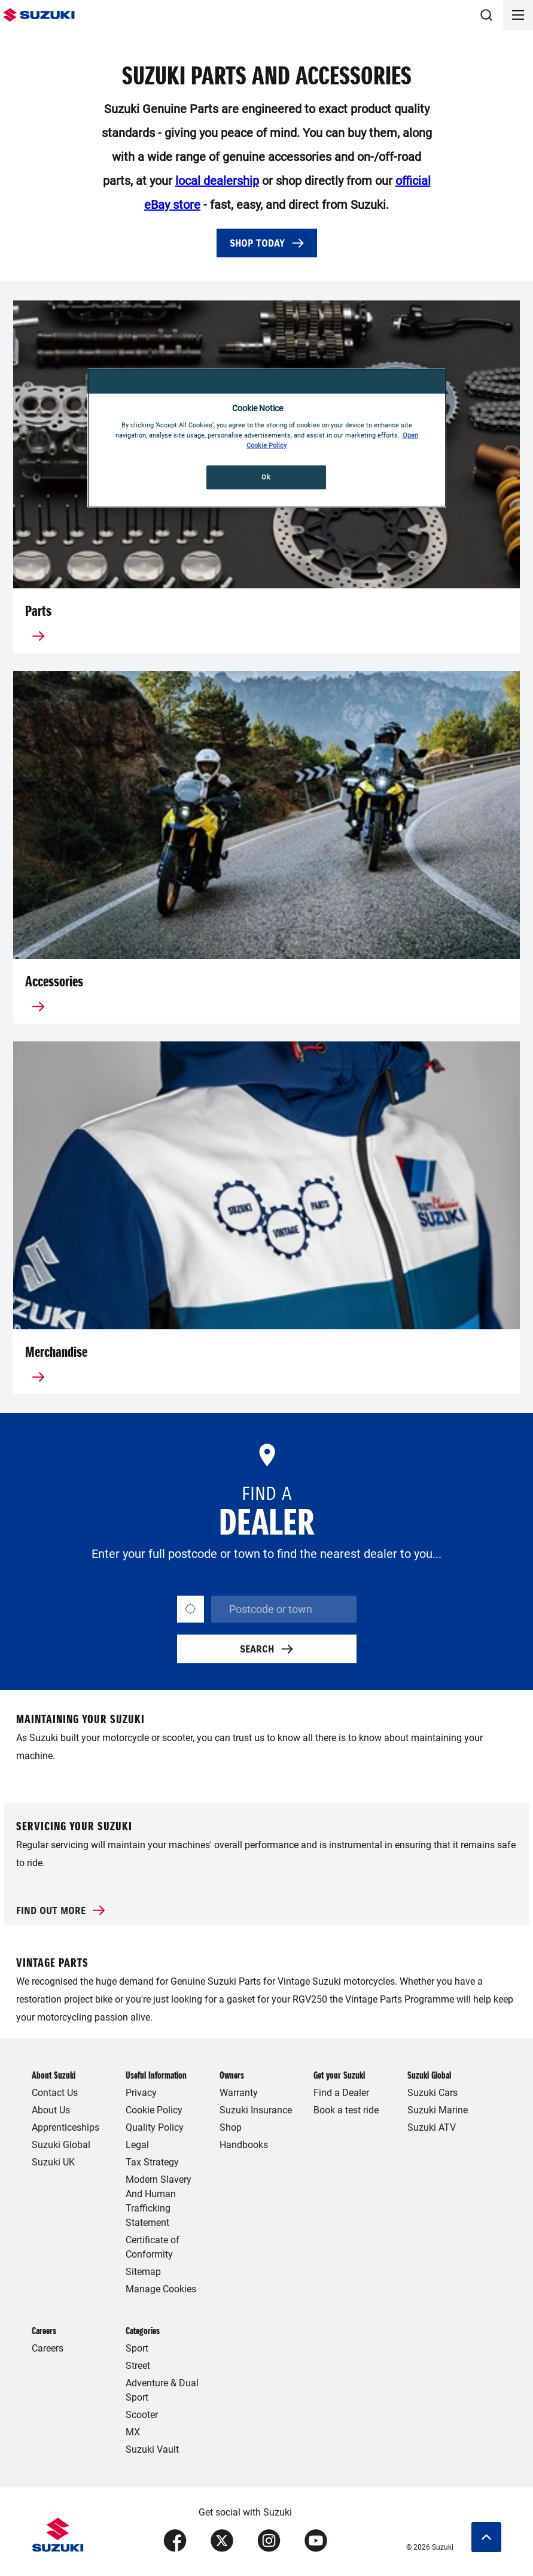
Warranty (239, 2092)
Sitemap (143, 2271)
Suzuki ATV (431, 2127)
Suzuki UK (53, 2162)
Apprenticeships (65, 2127)
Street (138, 2365)
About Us (51, 2110)
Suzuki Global (61, 2144)
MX (133, 2432)
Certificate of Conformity (152, 2247)
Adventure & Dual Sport (162, 2390)
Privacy (141, 2092)
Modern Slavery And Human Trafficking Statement (158, 2201)
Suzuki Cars (432, 2092)
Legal (137, 2144)
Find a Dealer (341, 2092)
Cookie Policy (154, 2110)
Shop (231, 2127)
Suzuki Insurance (256, 2110)
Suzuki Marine (437, 2110)
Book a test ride (346, 2110)
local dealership (217, 181)
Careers (47, 2348)
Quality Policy (155, 2127)
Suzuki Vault (152, 2449)
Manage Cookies (161, 2289)
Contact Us (55, 2092)
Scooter (142, 2414)
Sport (137, 2348)
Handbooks (244, 2144)
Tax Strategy (152, 2162)
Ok (265, 477)
